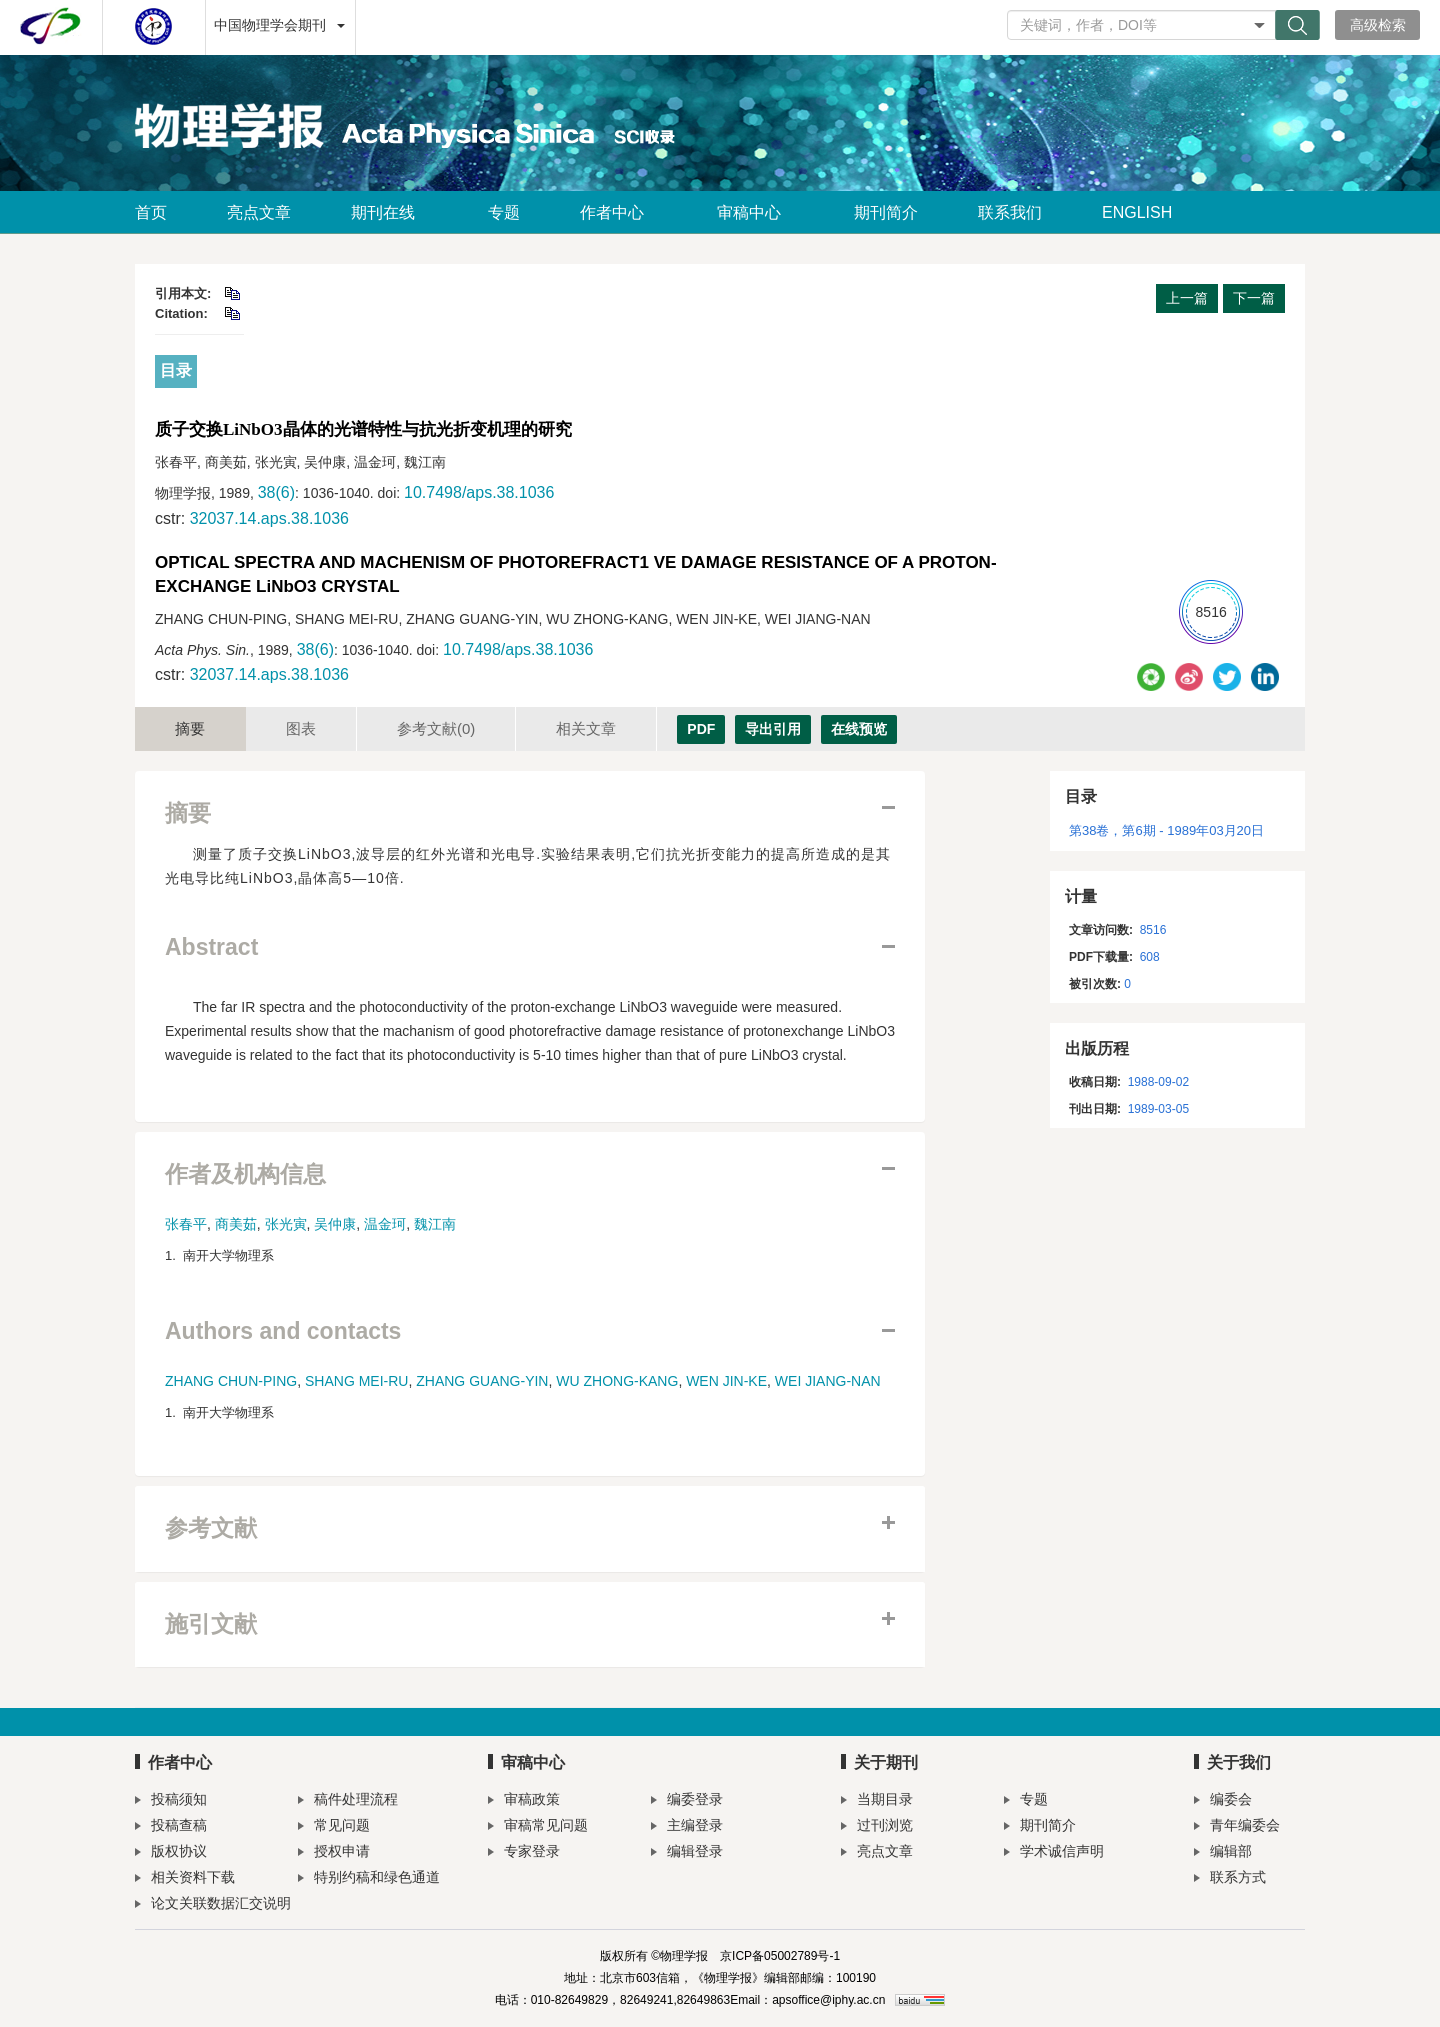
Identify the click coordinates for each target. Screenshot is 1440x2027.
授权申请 (334, 1853)
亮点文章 (259, 212)
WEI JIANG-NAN (828, 1381)
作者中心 (618, 212)
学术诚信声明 (1054, 1853)
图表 (301, 728)
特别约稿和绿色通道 (369, 1879)
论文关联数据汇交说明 (213, 1905)
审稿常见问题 (538, 1827)
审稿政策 (524, 1801)
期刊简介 (886, 212)
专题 (504, 212)
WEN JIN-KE (726, 1381)
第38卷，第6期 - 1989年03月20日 (1166, 830)
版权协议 (171, 1853)
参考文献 (436, 728)
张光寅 (286, 1224)
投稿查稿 (171, 1827)
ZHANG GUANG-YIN (482, 1381)
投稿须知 (171, 1801)
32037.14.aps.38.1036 (269, 518)
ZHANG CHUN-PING (231, 1381)
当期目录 (877, 1801)
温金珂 (385, 1224)
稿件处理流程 (348, 1801)
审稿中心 (755, 212)
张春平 (186, 1224)
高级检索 (1378, 25)
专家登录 (524, 1853)
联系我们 (1010, 212)
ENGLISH (1137, 212)
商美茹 (236, 1224)
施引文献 (211, 1624)
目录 (176, 370)
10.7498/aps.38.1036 (479, 492)
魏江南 (435, 1224)
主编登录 (687, 1827)
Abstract (211, 947)
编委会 (1223, 1801)
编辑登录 (687, 1853)
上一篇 (1187, 298)
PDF (701, 729)
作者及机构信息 (245, 1174)
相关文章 (586, 728)
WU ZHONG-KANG (617, 1381)
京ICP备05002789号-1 (780, 1956)
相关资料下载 (185, 1879)
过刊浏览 (877, 1827)
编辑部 (1223, 1853)
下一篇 (1254, 298)
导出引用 (773, 729)
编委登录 (687, 1801)
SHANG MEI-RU (356, 1381)
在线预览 (859, 729)
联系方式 (1230, 1879)
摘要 (190, 728)
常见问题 (334, 1827)
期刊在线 (389, 212)
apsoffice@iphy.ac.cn (828, 2000)
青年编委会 (1237, 1827)
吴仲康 (335, 1224)
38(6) (276, 492)
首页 (151, 212)
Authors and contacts (283, 1331)
